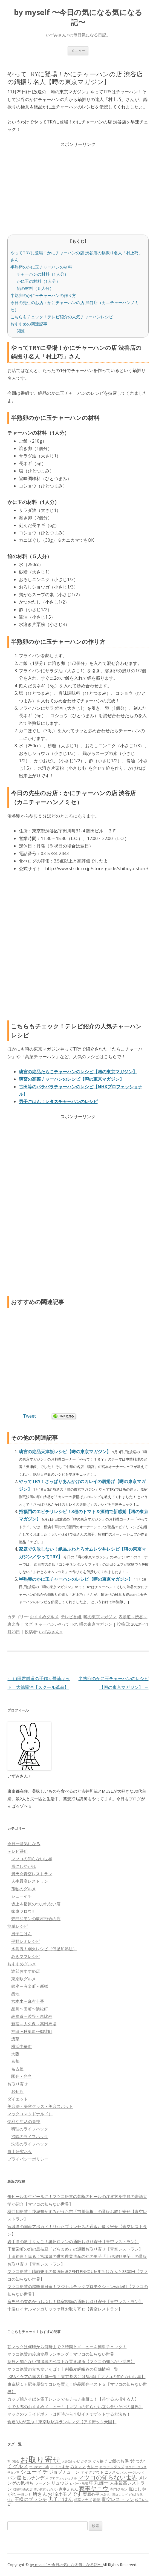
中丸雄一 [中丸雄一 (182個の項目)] (99, 2482)
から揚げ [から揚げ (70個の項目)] (100, 2461)
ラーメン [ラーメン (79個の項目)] (42, 2483)
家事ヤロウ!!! (22, 1911)
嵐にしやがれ (23, 1866)
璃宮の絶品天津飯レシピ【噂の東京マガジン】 (65, 1452)
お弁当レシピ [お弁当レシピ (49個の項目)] (71, 2461)
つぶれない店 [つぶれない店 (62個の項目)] (39, 2467)
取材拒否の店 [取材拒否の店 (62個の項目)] (23, 2489)
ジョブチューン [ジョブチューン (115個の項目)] (64, 2472)
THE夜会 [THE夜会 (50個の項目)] (13, 2461)
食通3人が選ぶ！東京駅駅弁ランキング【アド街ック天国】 (61, 2421)
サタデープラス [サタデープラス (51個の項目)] (135, 2467)
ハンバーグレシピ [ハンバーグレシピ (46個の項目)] (132, 2472)
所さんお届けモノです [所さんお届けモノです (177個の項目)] (57, 2494)
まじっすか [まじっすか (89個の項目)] (59, 2466)
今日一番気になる (23, 1843)
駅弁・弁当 (21, 2076)
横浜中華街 (21, 2046)
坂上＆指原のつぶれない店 (35, 1903)
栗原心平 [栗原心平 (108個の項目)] (91, 2494)
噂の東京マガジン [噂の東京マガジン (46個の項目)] (46, 2489)
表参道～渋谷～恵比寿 (31, 2016)
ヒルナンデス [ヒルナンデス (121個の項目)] (35, 2478)
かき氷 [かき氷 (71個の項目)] (86, 2461)
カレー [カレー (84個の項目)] (92, 2466)
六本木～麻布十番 (27, 2001)
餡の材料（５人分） (35, 288)
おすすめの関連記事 (28, 324)
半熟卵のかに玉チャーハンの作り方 (43, 295)
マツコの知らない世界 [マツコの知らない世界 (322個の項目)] (107, 2477)
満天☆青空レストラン (31, 1873)
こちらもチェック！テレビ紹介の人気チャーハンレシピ (61, 316)
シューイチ (21, 1896)
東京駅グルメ (23, 1978)
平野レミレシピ (25, 1941)
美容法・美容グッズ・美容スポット (40, 2106)
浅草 (15, 2038)
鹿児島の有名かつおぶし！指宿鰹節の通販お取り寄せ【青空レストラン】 (75, 2301)
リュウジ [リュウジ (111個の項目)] (60, 2483)
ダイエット (17, 2099)
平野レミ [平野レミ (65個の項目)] (24, 2494)
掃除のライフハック (29, 2136)
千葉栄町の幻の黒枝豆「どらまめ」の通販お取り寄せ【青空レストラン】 (75, 2249)
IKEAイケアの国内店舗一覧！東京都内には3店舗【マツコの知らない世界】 (76, 2376)
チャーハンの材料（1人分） (42, 274)
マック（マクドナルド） (30, 2113)
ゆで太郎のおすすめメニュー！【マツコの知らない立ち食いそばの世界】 (75, 2406)
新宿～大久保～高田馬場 (33, 2023)
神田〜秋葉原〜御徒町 (31, 2031)
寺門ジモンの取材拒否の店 (35, 1918)
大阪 (15, 2053)
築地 (15, 1994)
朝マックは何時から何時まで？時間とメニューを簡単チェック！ (66, 2346)
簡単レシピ (17, 1926)
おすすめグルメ (44, 1616)
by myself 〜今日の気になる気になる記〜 (78, 17)
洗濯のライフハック (29, 2144)
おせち (17, 2091)
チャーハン (44, 1624)
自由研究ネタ (19, 2151)
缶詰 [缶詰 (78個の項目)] (96, 2499)
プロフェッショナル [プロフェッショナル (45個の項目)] (63, 2478)
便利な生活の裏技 (23, 2121)
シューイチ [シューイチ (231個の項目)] (34, 2471)
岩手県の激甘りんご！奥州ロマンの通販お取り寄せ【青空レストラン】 (73, 2241)
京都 (15, 2061)
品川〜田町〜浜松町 (29, 2009)
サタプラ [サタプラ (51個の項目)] (13, 2472)
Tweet (29, 1416)
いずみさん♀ (50, 1631)
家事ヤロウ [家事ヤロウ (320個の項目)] (94, 2488)
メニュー (78, 50)
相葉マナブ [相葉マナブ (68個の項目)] (83, 2499)
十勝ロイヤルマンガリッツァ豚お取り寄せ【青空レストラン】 (64, 2309)
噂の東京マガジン (99, 1616)
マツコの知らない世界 (31, 1858)
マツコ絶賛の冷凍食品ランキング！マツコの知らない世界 (60, 2354)
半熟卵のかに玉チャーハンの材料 (41, 267)
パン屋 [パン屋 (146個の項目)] (14, 2477)
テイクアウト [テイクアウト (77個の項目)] (92, 2472)
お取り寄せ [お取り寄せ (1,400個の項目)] (40, 2459)
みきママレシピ (25, 1956)
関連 (21, 331)
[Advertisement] (78, 186)
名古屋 (17, 2069)
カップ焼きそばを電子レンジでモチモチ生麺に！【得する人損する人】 (73, 2399)
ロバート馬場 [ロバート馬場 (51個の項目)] (79, 2483)
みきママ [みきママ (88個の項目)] (78, 2466)
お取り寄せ (17, 2084)
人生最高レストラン (29, 1881)
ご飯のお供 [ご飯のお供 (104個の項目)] (118, 2461)
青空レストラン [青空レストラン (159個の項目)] (118, 2499)
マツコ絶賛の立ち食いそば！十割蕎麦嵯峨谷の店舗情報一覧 (62, 2369)
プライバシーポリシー (27, 2159)
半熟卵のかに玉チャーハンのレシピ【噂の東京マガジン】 (76, 1579)
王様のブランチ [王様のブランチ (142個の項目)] (31, 2499)
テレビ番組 (71, 1616)
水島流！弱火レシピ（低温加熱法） (44, 1948)
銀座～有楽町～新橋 (29, 1986)
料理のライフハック (29, 2128)
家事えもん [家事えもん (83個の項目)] (68, 2489)
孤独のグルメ (23, 1888)
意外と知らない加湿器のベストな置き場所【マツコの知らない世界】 (71, 2361)
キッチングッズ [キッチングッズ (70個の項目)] (111, 2466)
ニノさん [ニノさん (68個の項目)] (112, 2472)
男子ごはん (21, 1933)
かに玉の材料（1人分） (38, 281)
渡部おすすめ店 (25, 1971)
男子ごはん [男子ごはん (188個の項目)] (60, 2499)
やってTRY (67, 1624)
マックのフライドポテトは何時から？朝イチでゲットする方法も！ (69, 2414)
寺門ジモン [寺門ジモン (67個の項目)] (119, 2489)
